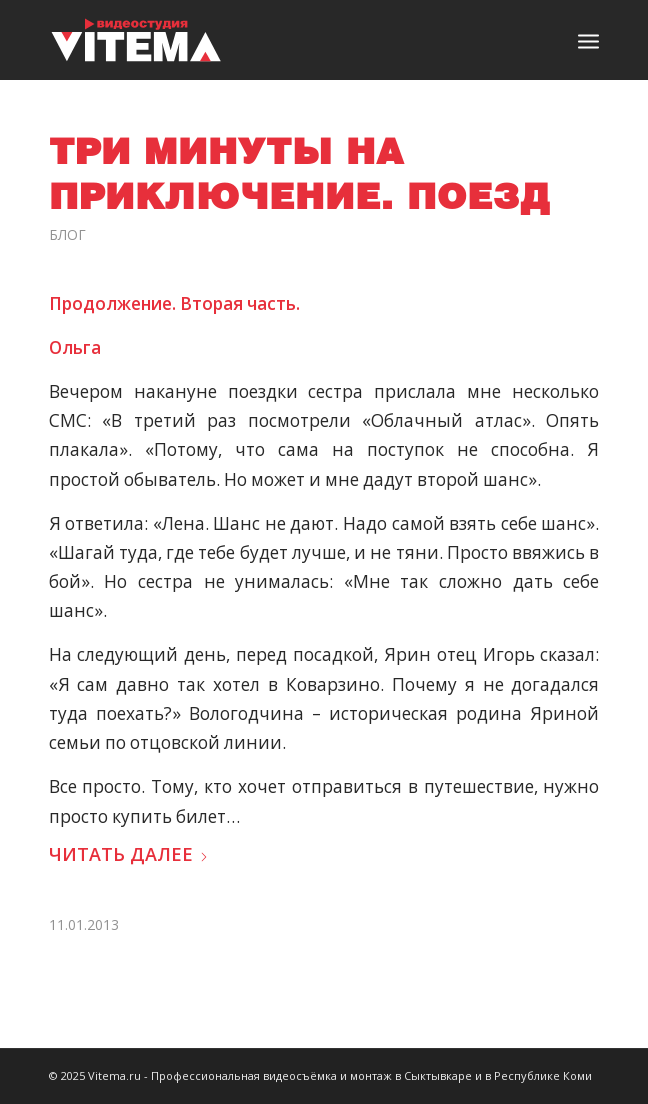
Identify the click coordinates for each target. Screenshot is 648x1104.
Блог (67, 234)
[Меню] (588, 40)
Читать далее (129, 854)
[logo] (269, 40)
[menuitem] (588, 40)
